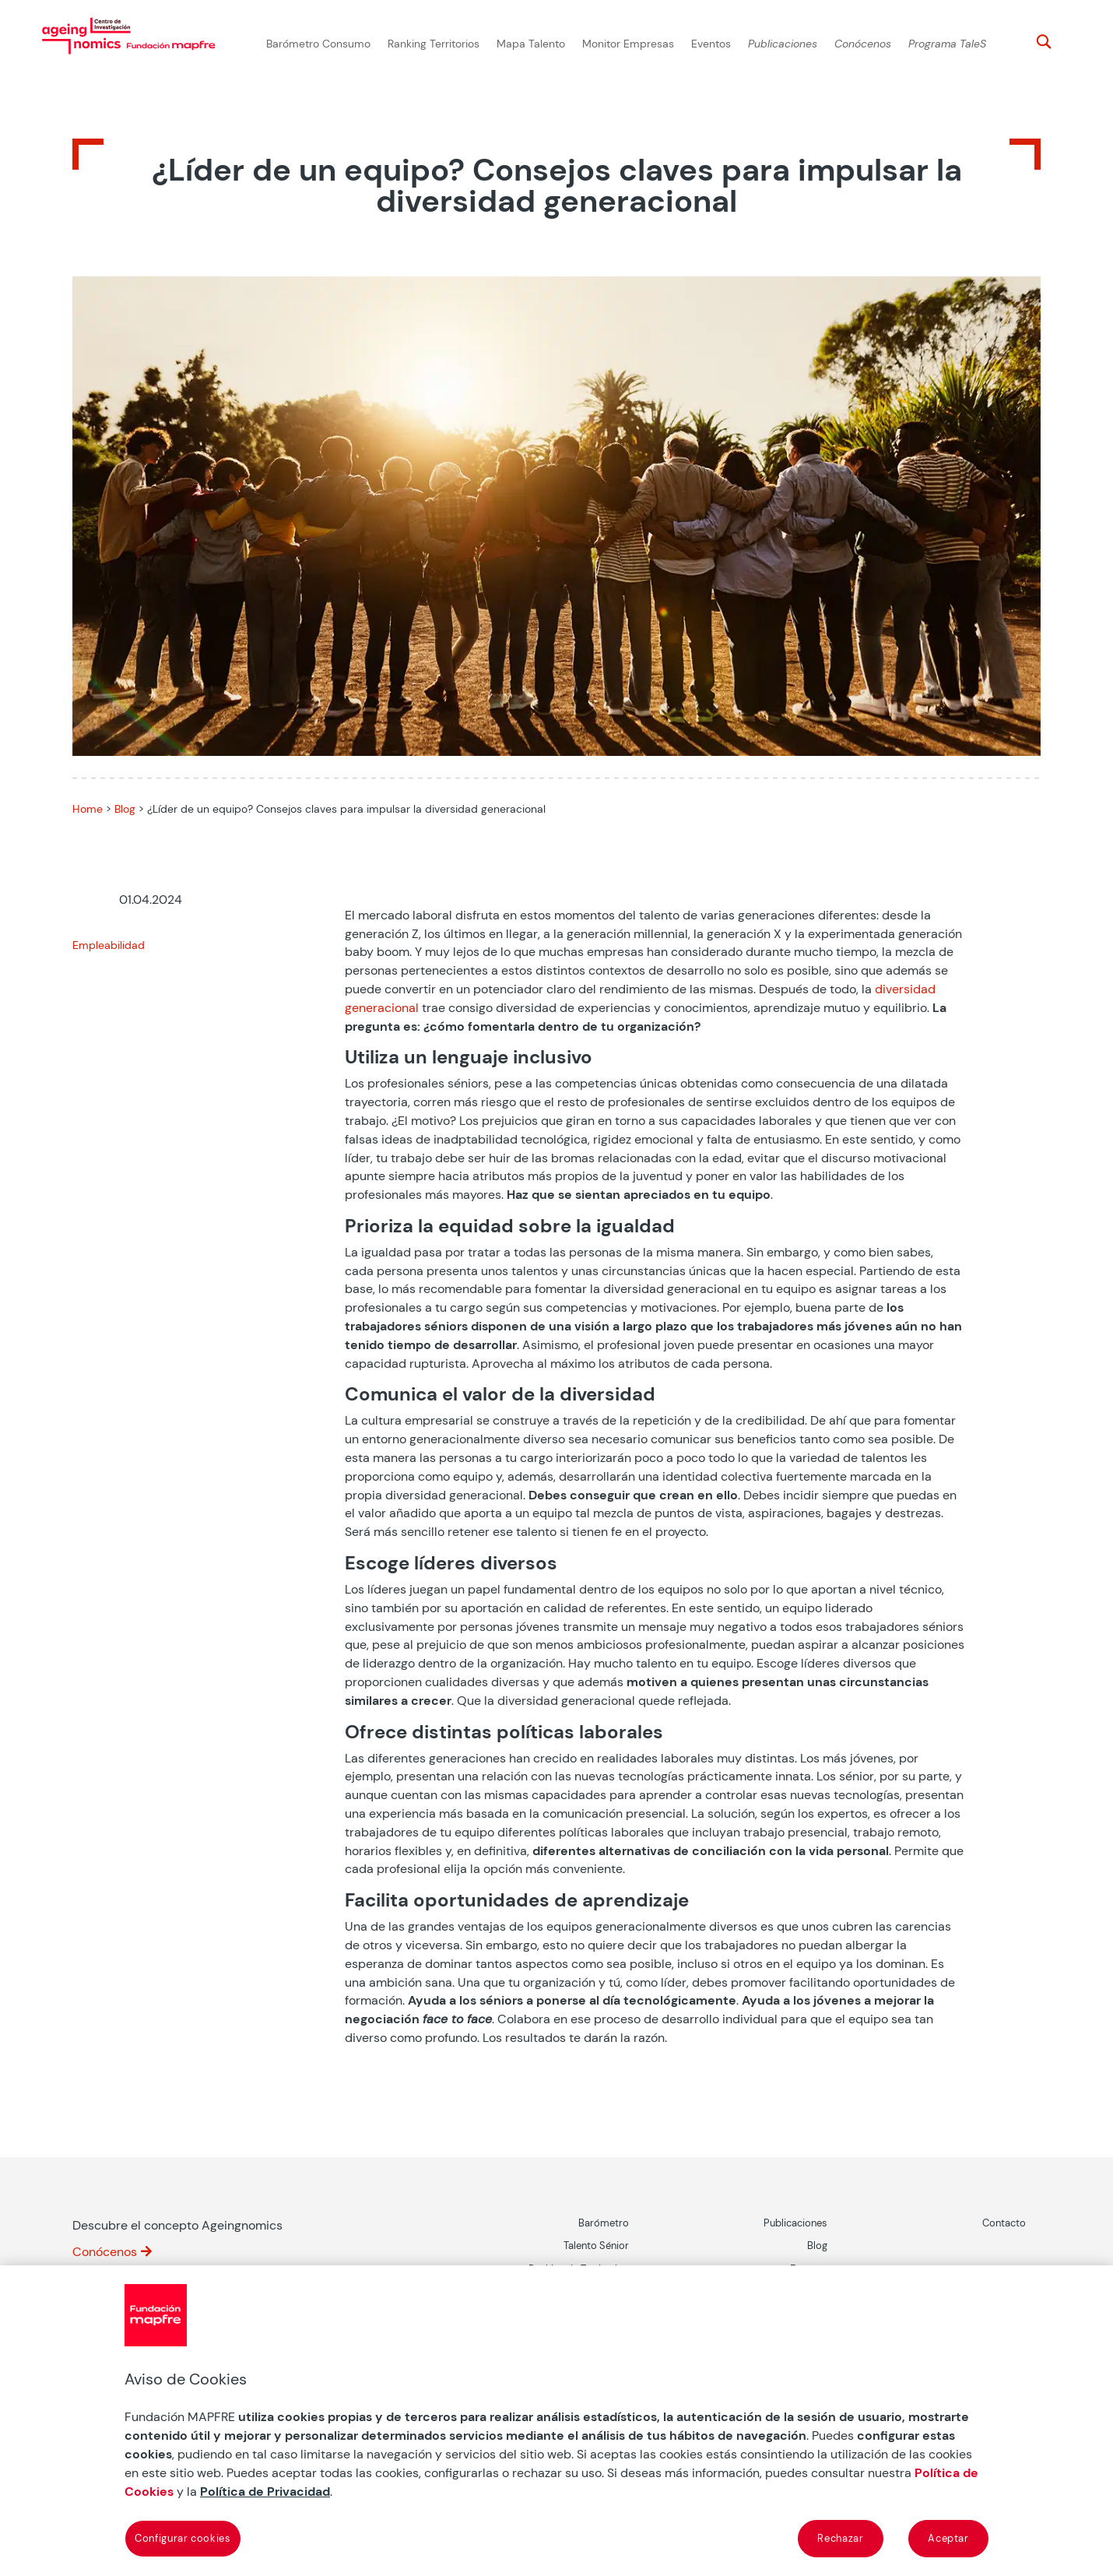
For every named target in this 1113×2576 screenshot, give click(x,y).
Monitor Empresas (628, 44)
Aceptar (948, 2538)
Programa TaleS (947, 44)
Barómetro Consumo (318, 44)
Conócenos (862, 44)
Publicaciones (782, 44)
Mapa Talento (531, 44)
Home (87, 809)
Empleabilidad (108, 945)
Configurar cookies (183, 2538)
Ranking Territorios (433, 44)
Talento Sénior (596, 2245)
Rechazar (840, 2538)
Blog (124, 809)
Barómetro (603, 2223)
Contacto (1004, 2223)
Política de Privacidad (265, 2491)
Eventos (711, 44)
